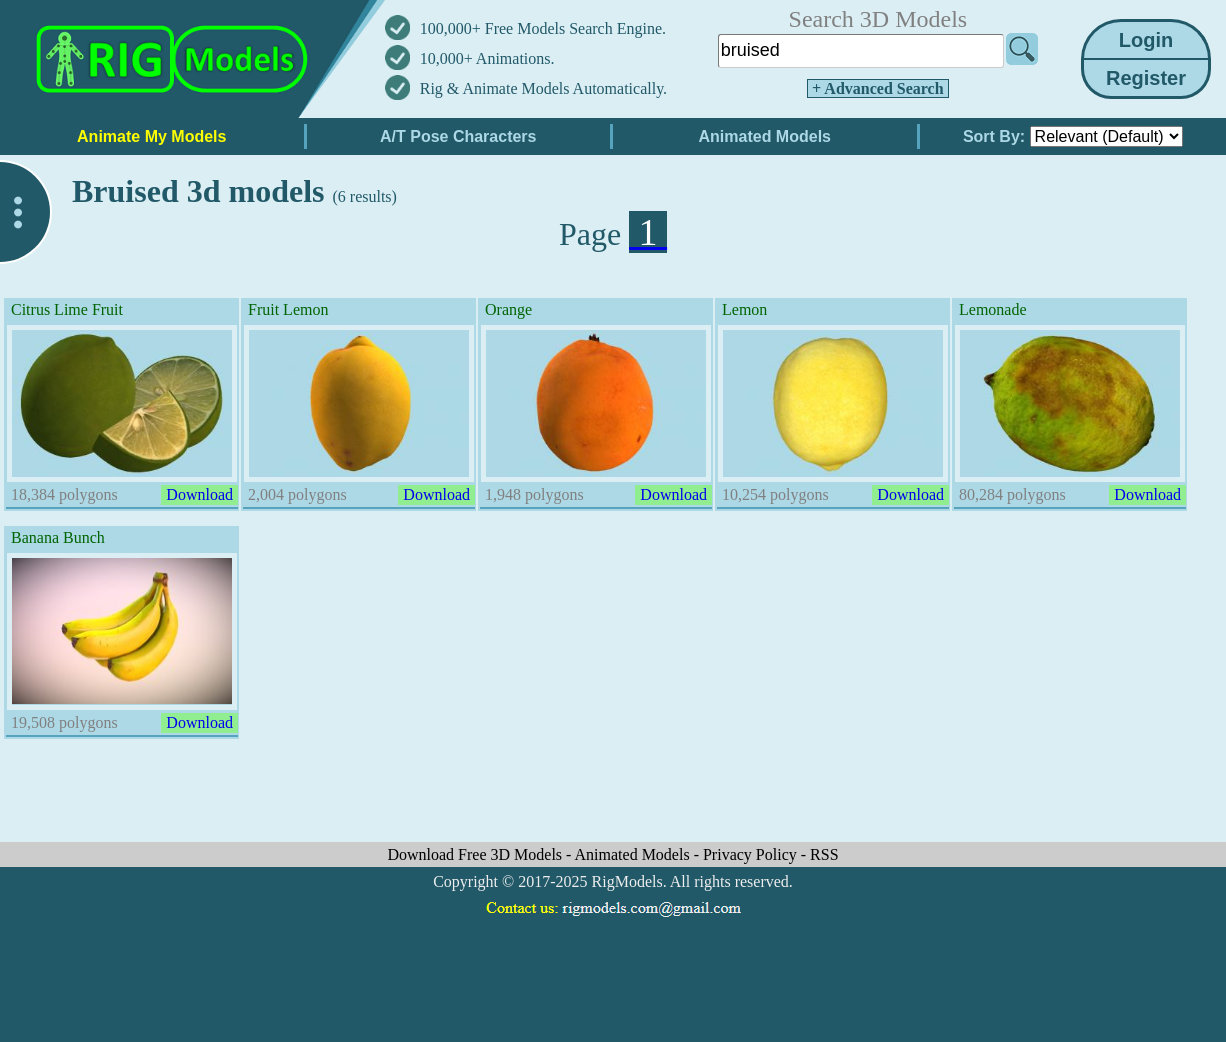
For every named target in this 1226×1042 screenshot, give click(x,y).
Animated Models (634, 854)
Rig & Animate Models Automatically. (543, 88)
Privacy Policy (752, 854)
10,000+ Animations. (487, 58)
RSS (824, 854)
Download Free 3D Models (476, 854)
